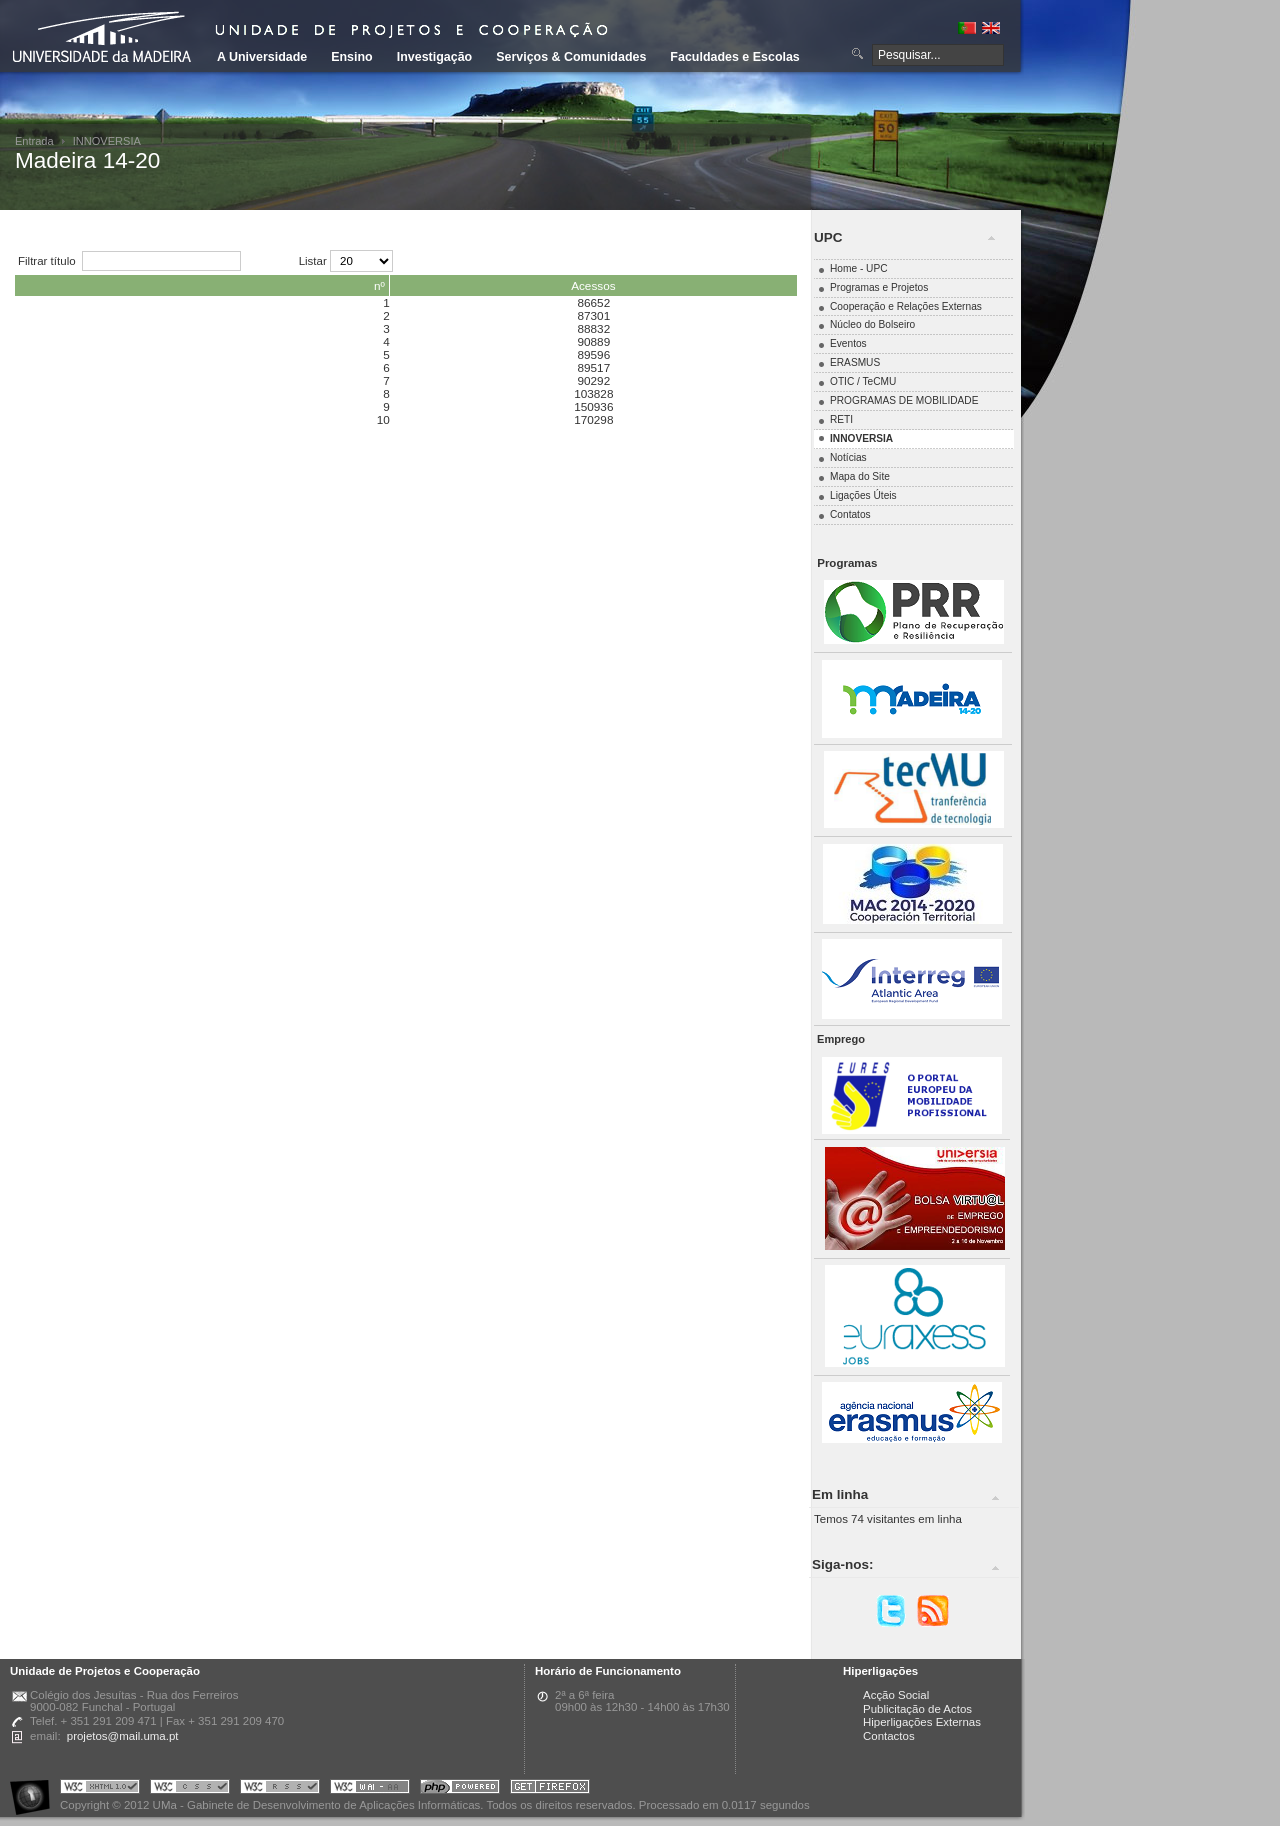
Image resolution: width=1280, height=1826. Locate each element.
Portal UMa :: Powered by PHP (460, 1789)
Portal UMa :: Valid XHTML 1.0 (100, 1789)
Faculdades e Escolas (734, 57)
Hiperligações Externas (922, 1722)
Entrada (34, 141)
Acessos (593, 285)
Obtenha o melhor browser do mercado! (550, 1789)
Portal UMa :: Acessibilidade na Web (35, 1789)
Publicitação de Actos (917, 1709)
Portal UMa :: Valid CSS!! (190, 1789)
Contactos (889, 1736)
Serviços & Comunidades (571, 57)
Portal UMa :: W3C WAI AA (370, 1789)
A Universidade (262, 57)
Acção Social (896, 1695)
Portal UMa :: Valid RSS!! (280, 1789)
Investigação (434, 57)
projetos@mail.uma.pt (123, 1736)
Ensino (352, 57)
